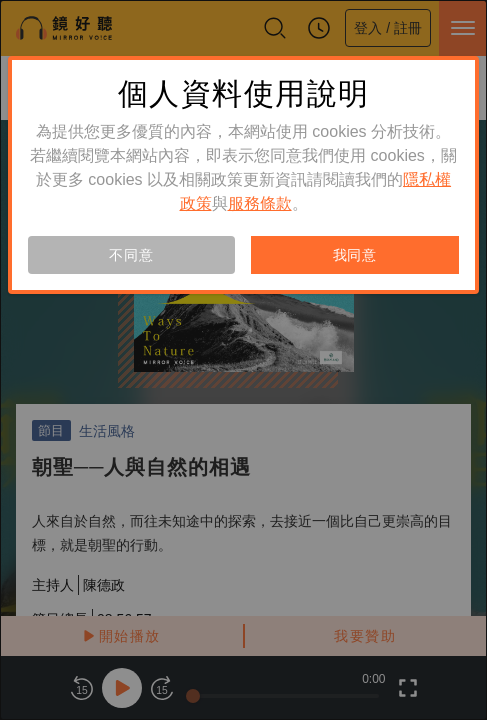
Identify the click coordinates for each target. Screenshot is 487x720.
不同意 (131, 255)
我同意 (355, 255)
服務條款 (260, 203)
